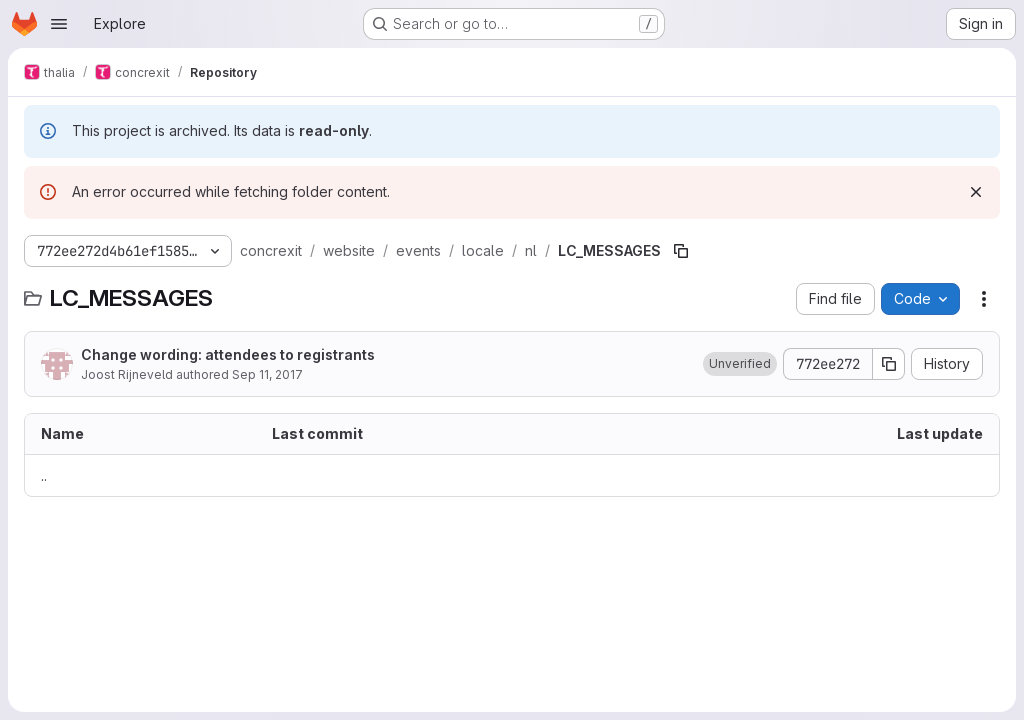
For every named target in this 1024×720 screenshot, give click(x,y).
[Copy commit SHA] (889, 364)
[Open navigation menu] (59, 24)
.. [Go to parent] (44, 475)
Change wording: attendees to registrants (228, 354)
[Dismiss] (976, 192)
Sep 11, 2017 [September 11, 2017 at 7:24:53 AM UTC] (267, 374)
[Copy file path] (681, 251)
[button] (740, 364)
